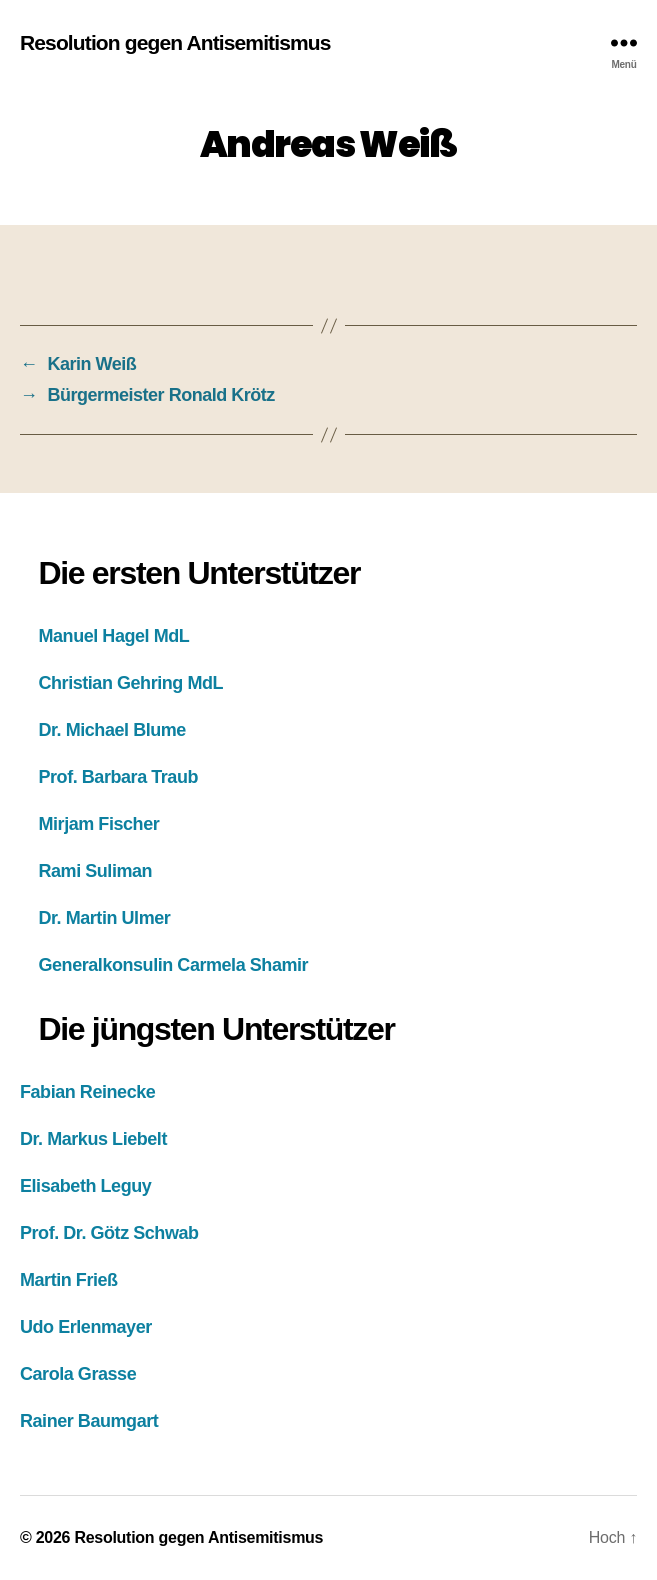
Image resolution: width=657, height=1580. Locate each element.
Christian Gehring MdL (131, 683)
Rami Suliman (96, 871)
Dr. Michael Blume (112, 730)
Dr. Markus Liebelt (93, 1139)
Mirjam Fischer (99, 824)
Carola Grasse (78, 1374)
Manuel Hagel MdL (114, 636)
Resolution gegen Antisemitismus (175, 42)
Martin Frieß (69, 1280)
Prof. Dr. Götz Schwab (109, 1233)
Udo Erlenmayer (86, 1327)
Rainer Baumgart (89, 1421)
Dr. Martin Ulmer (105, 918)
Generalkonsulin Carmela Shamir (174, 965)
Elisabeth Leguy (85, 1186)
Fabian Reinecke (87, 1092)
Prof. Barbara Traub (119, 777)
